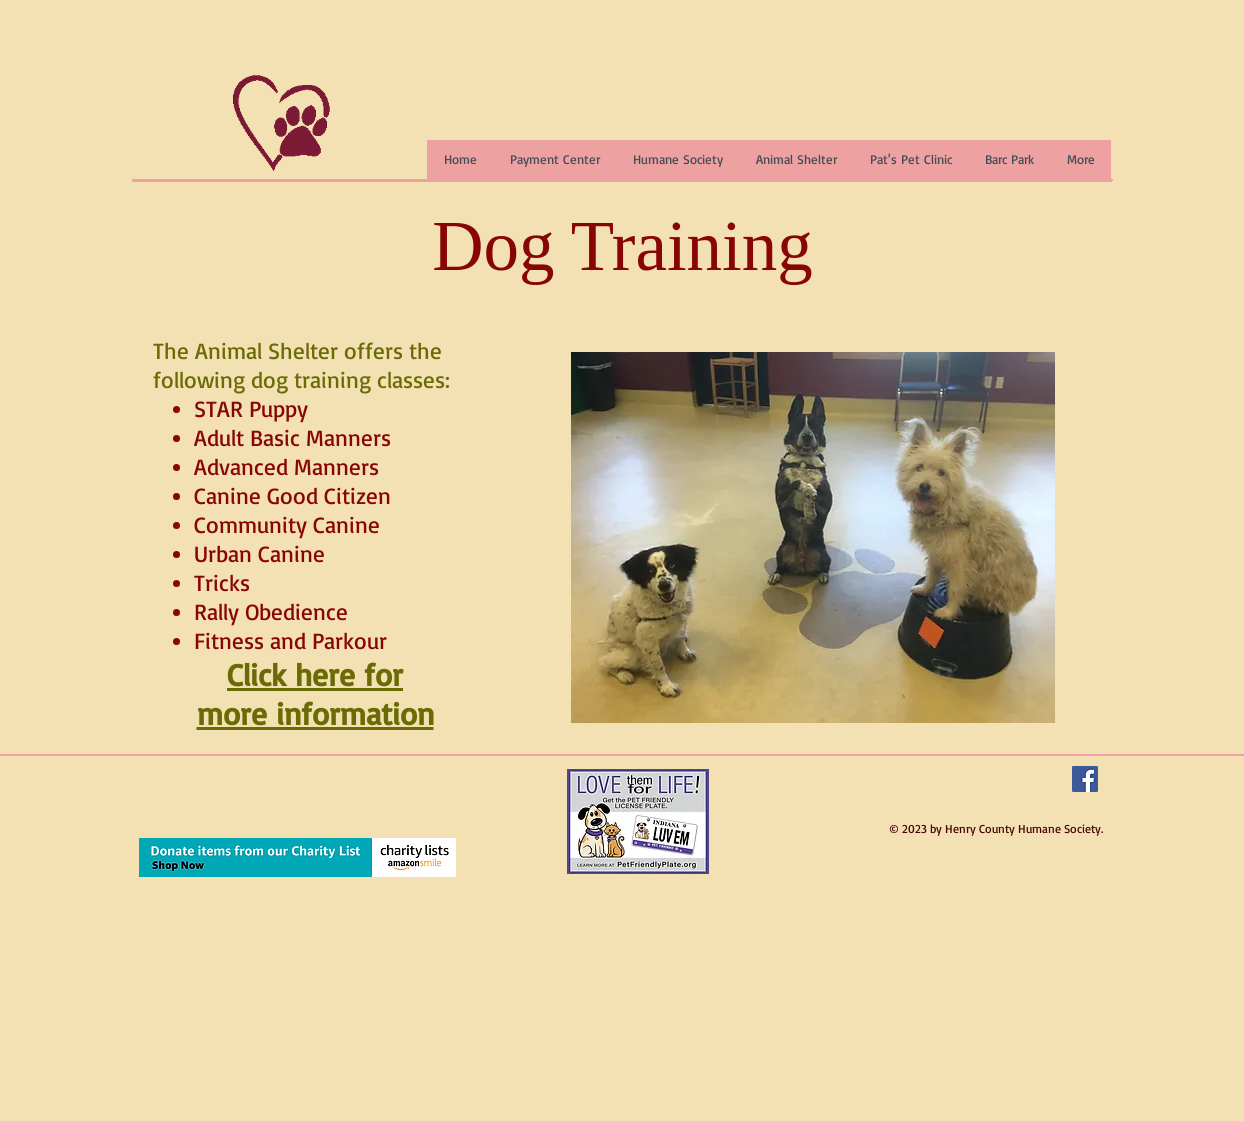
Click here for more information (315, 694)
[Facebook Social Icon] (1085, 779)
